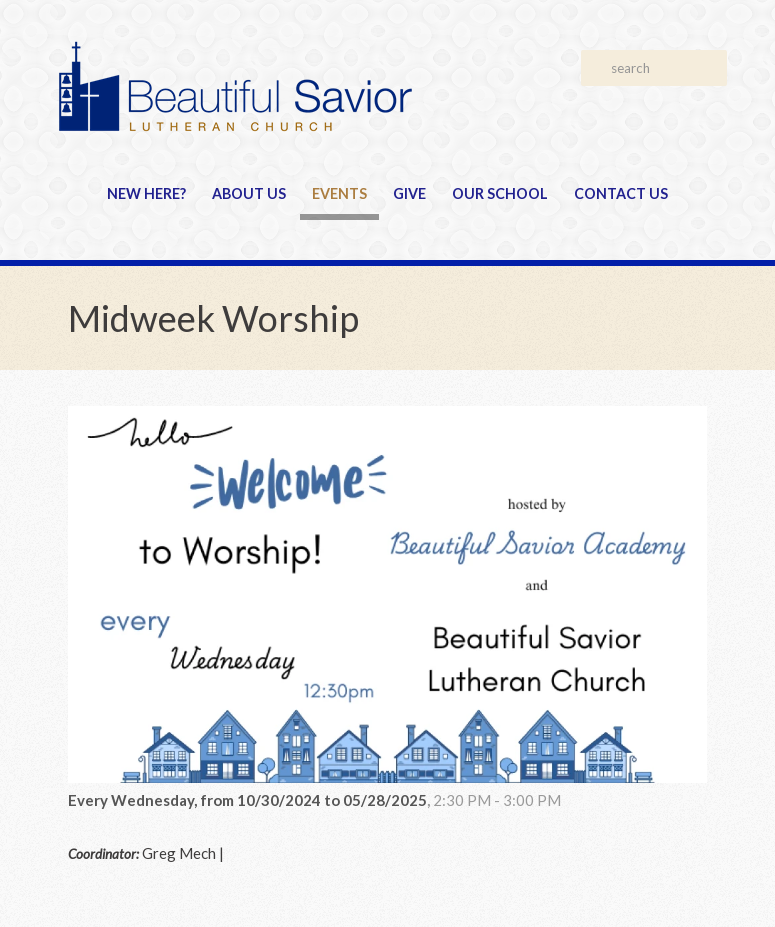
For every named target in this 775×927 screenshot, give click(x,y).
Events (339, 193)
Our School (500, 193)
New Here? (146, 193)
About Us (249, 193)
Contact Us (621, 193)
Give (409, 193)
